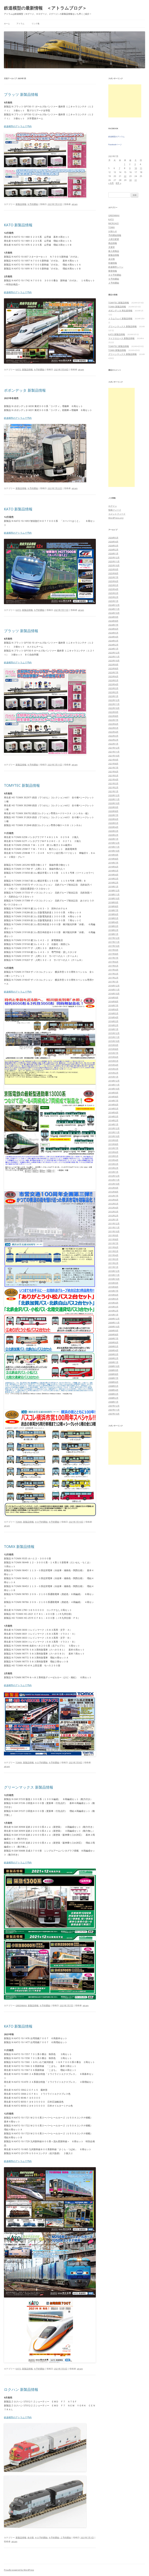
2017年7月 (113, 957)
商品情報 (112, 243)
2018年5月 (113, 918)
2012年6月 (113, 1199)
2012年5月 (113, 1203)
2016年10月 (114, 993)
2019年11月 (114, 846)
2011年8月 (113, 1239)
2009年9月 (113, 1330)
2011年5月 (113, 1251)
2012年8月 (113, 1191)
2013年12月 (114, 1128)
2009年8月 (113, 1334)
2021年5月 (113, 775)
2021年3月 (113, 783)
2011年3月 (113, 1259)
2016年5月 (113, 1013)
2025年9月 (113, 569)
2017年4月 (113, 969)
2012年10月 (114, 1183)
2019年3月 (113, 878)
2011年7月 (113, 1243)
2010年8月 (113, 1286)
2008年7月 (113, 1378)
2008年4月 (113, 1390)
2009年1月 (113, 1362)
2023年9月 (113, 664)
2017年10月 (114, 946)
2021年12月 (114, 747)
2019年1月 (113, 886)
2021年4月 (113, 779)
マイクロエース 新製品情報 (121, 338)
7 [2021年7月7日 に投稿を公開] (119, 168)
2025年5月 (113, 585)
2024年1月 (113, 648)
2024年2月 (113, 644)
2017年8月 (113, 953)
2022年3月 (113, 735)
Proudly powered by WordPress (19, 2570)
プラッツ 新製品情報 (21, 94)
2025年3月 (113, 593)
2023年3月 (113, 688)
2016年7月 (113, 1005)
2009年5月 (113, 1346)
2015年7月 (113, 1053)
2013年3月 (113, 1164)
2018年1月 (113, 934)
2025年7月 (113, 577)
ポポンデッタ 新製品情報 (25, 390)
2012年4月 (113, 1207)
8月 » (118, 183)
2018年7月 (113, 910)
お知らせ (112, 231)
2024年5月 (113, 632)
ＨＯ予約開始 (41, 1521)
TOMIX (19, 1521)
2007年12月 (114, 1405)
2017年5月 (113, 965)
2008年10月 (114, 1366)
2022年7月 (113, 720)
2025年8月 (113, 573)
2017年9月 (113, 949)
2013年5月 (113, 1156)
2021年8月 (113, 763)
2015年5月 (113, 1060)
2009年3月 (113, 1354)
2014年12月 (114, 1080)
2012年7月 (113, 1195)
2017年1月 (113, 981)
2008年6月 (113, 1382)
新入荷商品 (113, 251)
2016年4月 (113, 1017)
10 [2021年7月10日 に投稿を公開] (136, 168)
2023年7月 (113, 672)
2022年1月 (113, 743)
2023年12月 (114, 652)
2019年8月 (113, 858)
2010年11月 (114, 1275)
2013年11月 (114, 1132)
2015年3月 (113, 1068)
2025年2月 (113, 597)
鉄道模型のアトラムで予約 (18, 126)
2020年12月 (114, 795)
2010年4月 (113, 1302)
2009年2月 (113, 1358)
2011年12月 (114, 1223)
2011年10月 (114, 1231)
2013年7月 (113, 1148)
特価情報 (112, 262)
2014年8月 (113, 1096)
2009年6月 (113, 1342)
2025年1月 (113, 601)
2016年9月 (113, 997)
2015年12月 (114, 1033)
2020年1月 (113, 838)
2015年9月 (113, 1045)
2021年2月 (113, 787)
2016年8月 (113, 1001)
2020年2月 (113, 835)
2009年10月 (114, 1326)
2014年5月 (113, 1108)
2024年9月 (113, 616)
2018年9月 (113, 902)
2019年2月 (113, 882)
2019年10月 (114, 850)
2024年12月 (114, 605)
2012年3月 (113, 1211)
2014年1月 (113, 1124)
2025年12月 (114, 557)
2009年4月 (113, 1350)
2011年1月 (113, 1267)
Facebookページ (115, 145)
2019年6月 (113, 866)
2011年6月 (113, 1247)
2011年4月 (113, 1255)
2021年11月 (114, 751)
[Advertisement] (124, 100)
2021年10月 (114, 755)
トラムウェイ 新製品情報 (120, 318)
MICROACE (113, 223)
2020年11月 (114, 799)
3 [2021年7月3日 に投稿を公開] (135, 164)
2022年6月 (113, 724)
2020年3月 (113, 831)
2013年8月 (113, 1144)
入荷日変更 (113, 239)
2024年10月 (114, 613)
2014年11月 (114, 1084)
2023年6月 (113, 676)
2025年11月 (114, 561)
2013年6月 (113, 1152)
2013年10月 (114, 1136)
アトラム (20, 23)
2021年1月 (113, 791)
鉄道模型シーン (115, 266)
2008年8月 (113, 1374)
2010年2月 (113, 1310)
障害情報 (112, 270)
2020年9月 (113, 807)
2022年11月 (114, 704)
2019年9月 (113, 854)
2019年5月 (113, 870)
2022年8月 (113, 716)
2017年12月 (114, 938)
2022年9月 (113, 712)
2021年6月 (113, 771)
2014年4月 (113, 1112)
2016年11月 (114, 989)
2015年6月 (113, 1057)
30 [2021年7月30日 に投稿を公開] (130, 180)
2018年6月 (113, 914)
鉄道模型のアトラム (116, 137)
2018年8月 (113, 906)
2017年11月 (114, 942)
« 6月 (111, 183)
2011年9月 (113, 1235)
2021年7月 (113, 767)
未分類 (30, 2537)
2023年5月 (113, 680)
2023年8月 (113, 668)
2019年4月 (113, 874)
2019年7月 (113, 862)
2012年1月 (113, 1219)
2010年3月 (113, 1306)
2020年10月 (114, 803)
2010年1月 (113, 1314)
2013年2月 (113, 1168)
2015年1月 (113, 1076)
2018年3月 (113, 926)
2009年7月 (113, 1338)
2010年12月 (114, 1271)
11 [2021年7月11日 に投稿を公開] (141, 168)
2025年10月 (114, 565)
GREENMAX (21, 2005)
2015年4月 (113, 1064)
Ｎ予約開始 (32, 204)
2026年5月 (113, 537)
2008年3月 (113, 1393)
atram (75, 204)
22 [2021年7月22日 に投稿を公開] (125, 176)
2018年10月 (114, 898)
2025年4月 (113, 589)
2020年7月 (113, 815)
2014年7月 (113, 1100)
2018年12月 (114, 890)
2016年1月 (113, 1029)
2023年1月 (113, 696)
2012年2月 (113, 1215)
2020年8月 (113, 811)
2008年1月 (113, 1401)
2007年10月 (114, 1413)
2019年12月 (114, 842)
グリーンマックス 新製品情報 (28, 1787)
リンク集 (36, 23)
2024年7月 (113, 624)
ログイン (112, 505)
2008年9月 (113, 1370)
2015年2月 (113, 1072)
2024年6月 (113, 628)
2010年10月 (114, 1279)
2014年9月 (113, 1092)
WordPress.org (115, 517)
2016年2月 (113, 1025)
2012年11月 (114, 1179)
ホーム (7, 23)
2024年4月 (113, 636)
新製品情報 (21, 204)
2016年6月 (113, 1009)
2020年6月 (113, 819)
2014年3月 (113, 1116)
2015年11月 (114, 1037)
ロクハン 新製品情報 (21, 2389)
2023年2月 (113, 692)
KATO (18, 369)
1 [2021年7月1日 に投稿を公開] (124, 164)
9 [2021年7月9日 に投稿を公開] (129, 168)
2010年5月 (113, 1298)
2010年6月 (113, 1294)
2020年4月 (113, 827)
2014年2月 (113, 1120)
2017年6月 (113, 961)
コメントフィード (116, 513)
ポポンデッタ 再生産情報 (120, 310)
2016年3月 (113, 1021)
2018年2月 (113, 930)
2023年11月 (114, 656)
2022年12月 (114, 700)
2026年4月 (113, 541)
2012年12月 (114, 1175)
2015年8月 (113, 1049)
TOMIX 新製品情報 (19, 1546)
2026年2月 (113, 549)
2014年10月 (114, 1088)
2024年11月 (114, 609)
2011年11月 (114, 1227)
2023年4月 (113, 684)
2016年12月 (114, 985)
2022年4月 (113, 731)
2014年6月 (113, 1104)
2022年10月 (114, 708)
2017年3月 (113, 973)
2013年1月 (113, 1171)
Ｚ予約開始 (65, 2537)
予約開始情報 (114, 235)
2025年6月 (113, 581)
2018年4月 (113, 922)
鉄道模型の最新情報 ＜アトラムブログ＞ (45, 8)
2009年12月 (114, 1318)
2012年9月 (113, 1187)
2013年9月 (113, 1140)
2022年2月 (113, 739)
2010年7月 (113, 1290)
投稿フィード (114, 509)
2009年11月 (114, 1322)
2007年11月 (114, 1409)
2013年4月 (113, 1160)
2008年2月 (113, 1397)
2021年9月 (113, 759)
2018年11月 (114, 894)
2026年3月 (113, 545)
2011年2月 (113, 1263)
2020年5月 (113, 823)
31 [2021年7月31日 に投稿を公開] (136, 180)
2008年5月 (113, 1386)
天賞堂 (111, 247)
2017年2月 (113, 977)
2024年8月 (113, 620)
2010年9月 (113, 1282)
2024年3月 (113, 640)
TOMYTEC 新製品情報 (22, 785)
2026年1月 (113, 553)
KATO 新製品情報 (18, 224)
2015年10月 (114, 1041)
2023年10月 (114, 660)
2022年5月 (113, 727)
